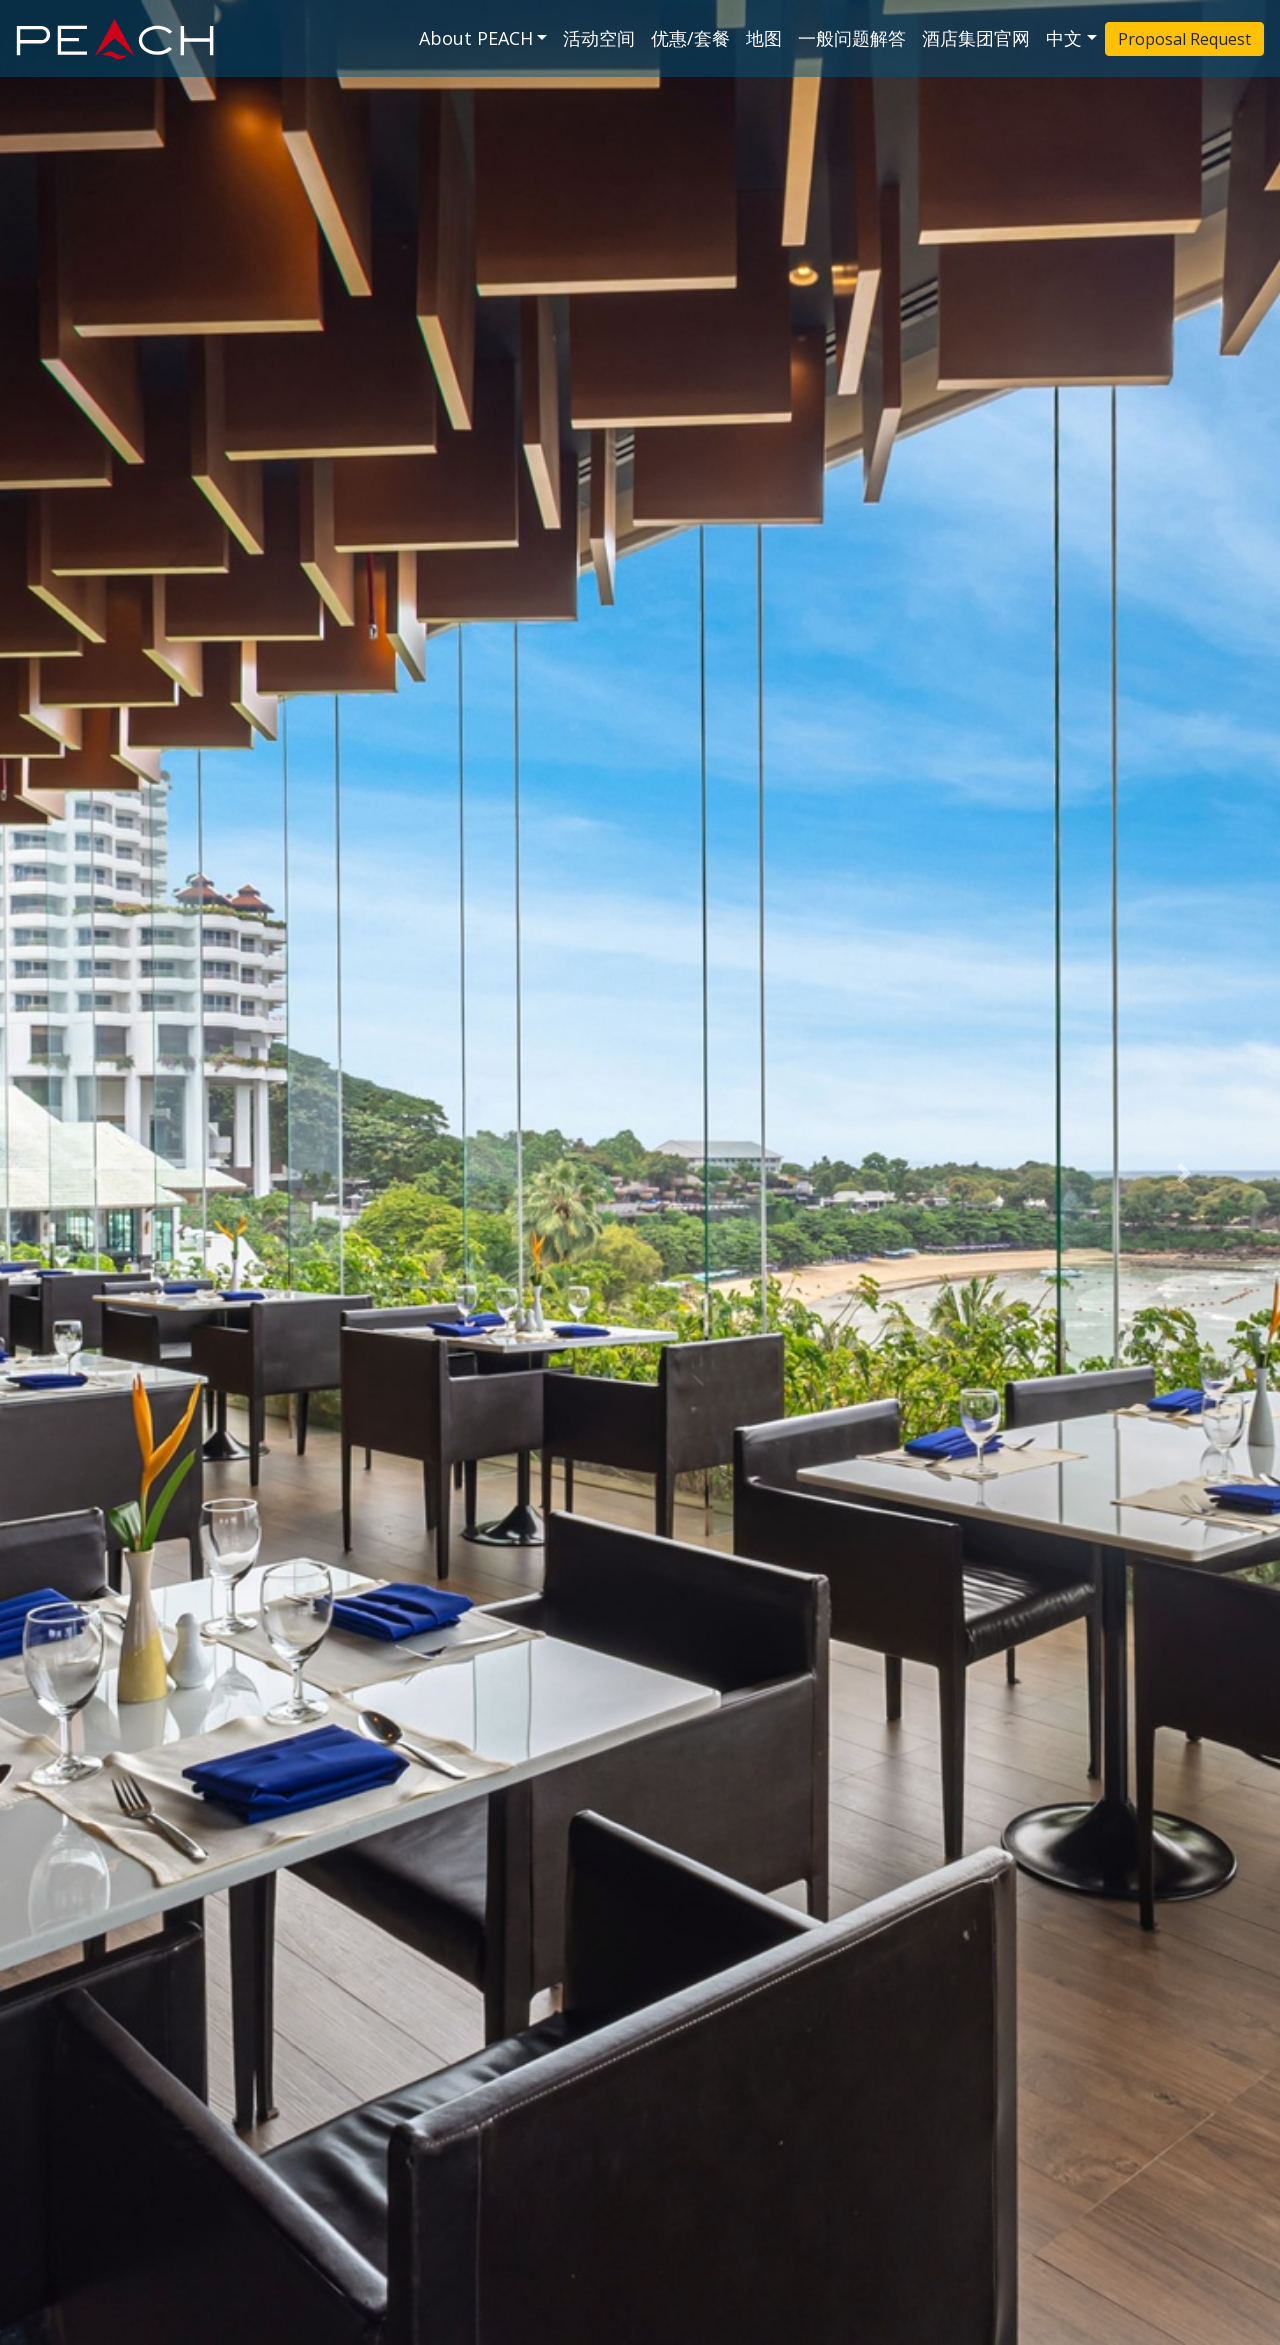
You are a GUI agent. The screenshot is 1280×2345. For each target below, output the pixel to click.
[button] (96, 1172)
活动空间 (599, 38)
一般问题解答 (852, 38)
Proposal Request (1184, 39)
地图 (764, 38)
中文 (1064, 38)
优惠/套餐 (690, 38)
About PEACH (476, 38)
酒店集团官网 (976, 38)
